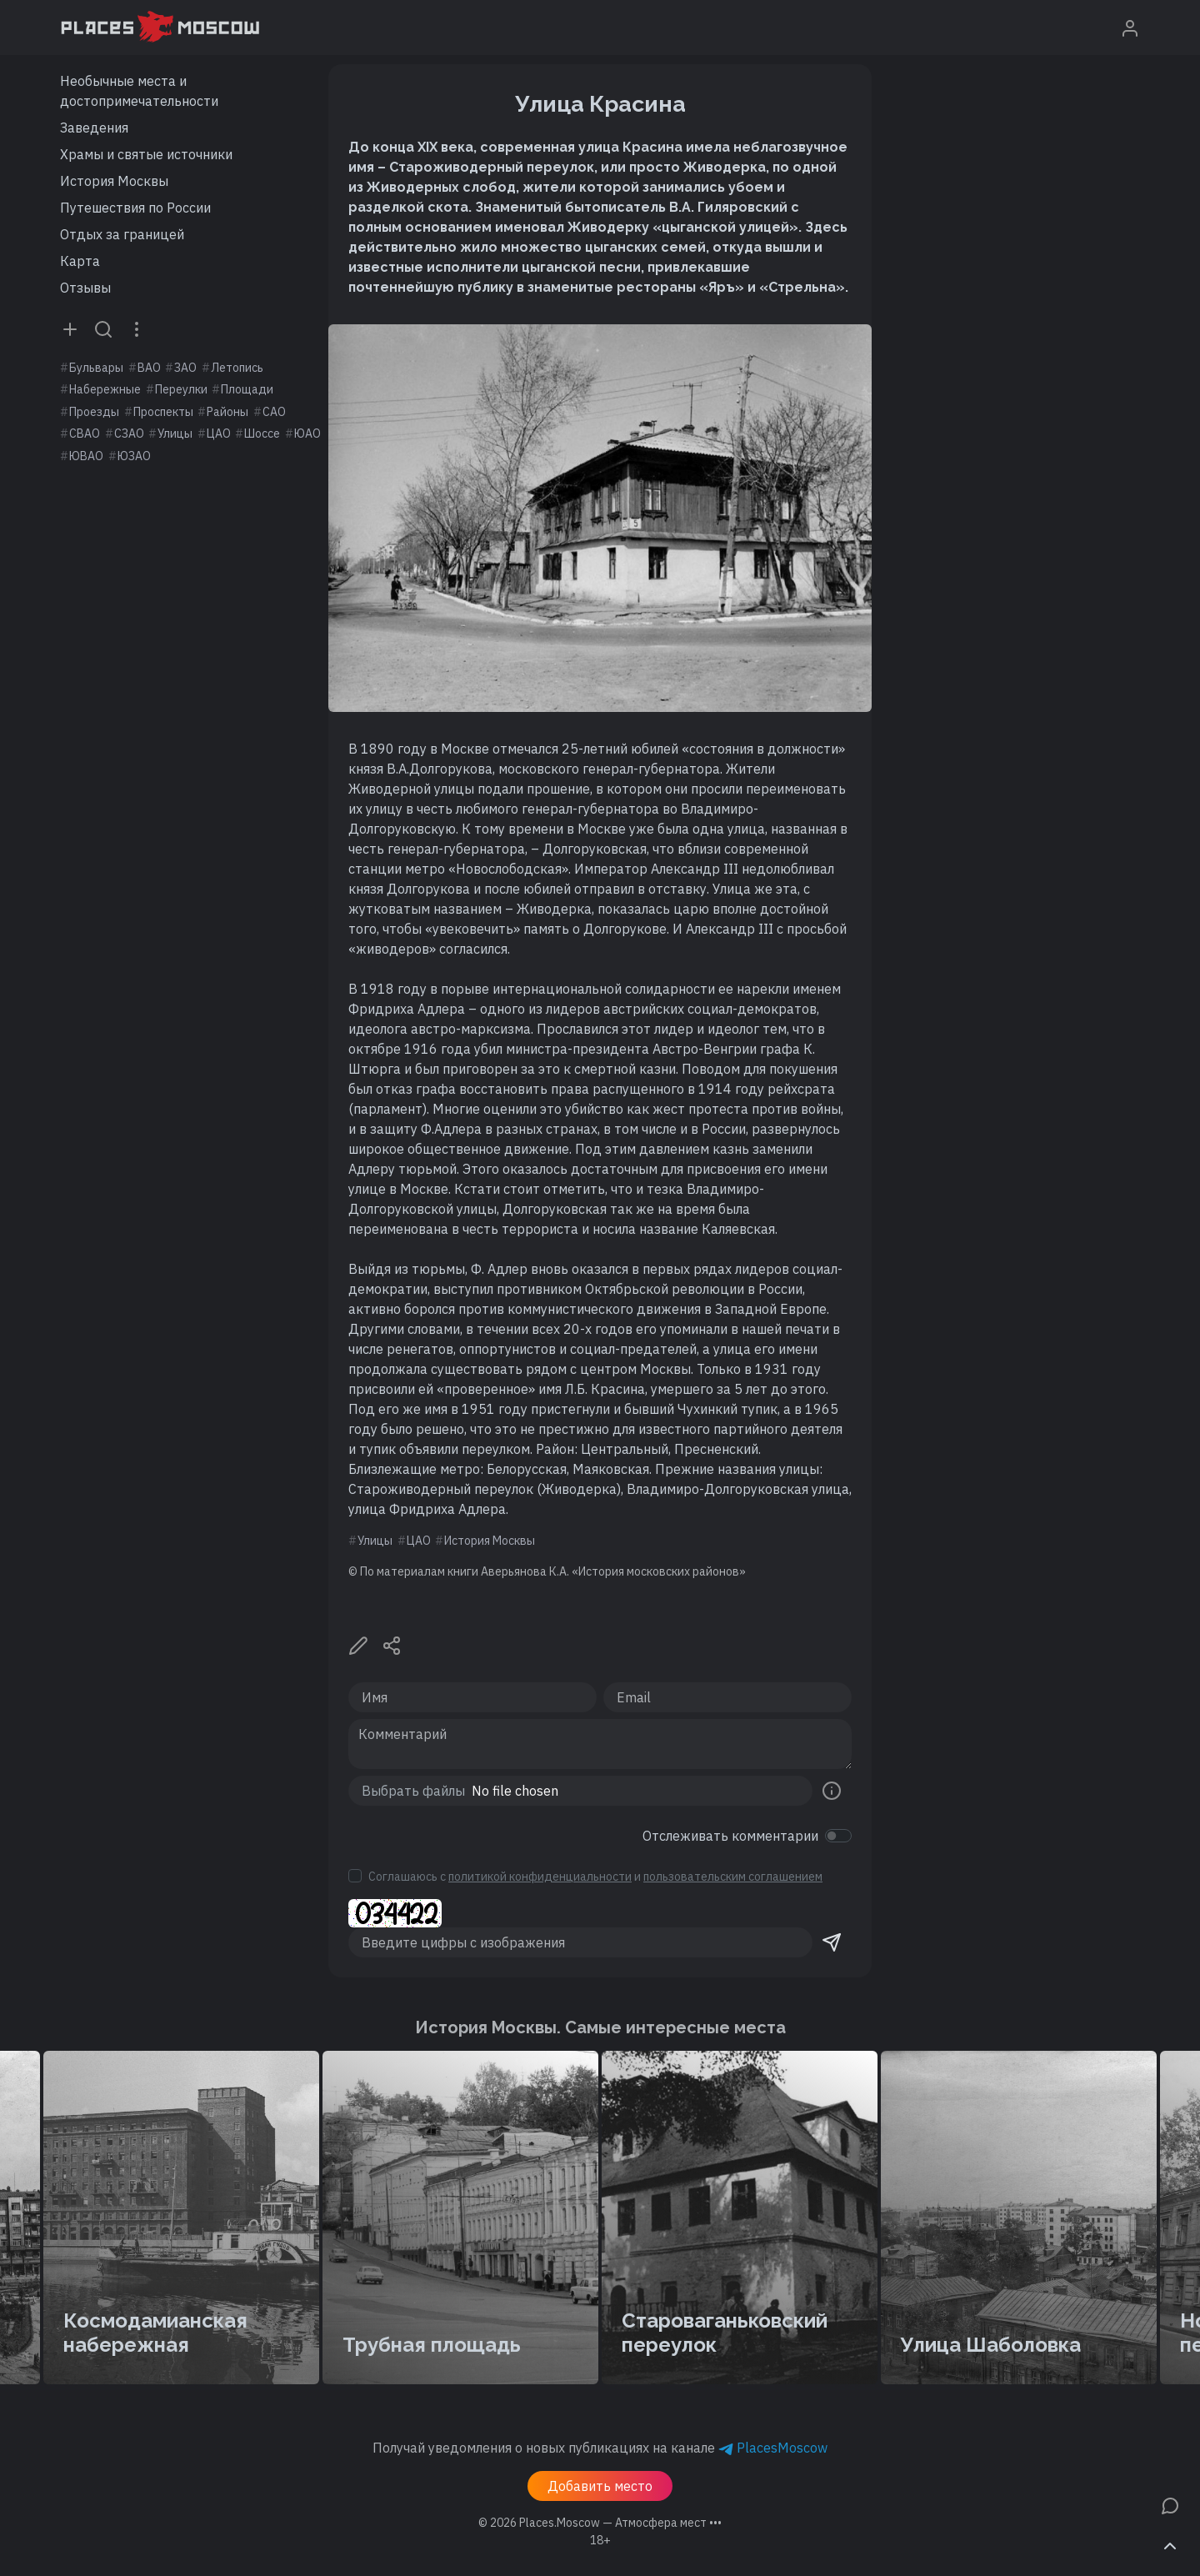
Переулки (181, 389)
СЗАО (129, 433)
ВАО (149, 367)
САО (274, 411)
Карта (80, 261)
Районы (227, 411)
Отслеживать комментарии (730, 1835)
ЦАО (219, 433)
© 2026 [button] (600, 2522)
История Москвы (114, 181)
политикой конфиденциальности (540, 1876)
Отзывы (85, 287)
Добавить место (600, 2486)
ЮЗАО (134, 456)
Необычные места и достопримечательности (139, 91)
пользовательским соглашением (732, 1876)
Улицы (175, 433)
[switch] (838, 1835)
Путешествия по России (135, 207)
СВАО (84, 433)
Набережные (105, 389)
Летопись (237, 367)
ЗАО (185, 367)
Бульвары (96, 367)
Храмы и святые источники (146, 154)
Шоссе (262, 433)
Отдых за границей (122, 234)
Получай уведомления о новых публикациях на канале (600, 2447)
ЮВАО (86, 456)
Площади (247, 389)
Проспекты (163, 411)
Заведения (94, 127)
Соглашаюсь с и (595, 1876)
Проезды (94, 411)
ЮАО (307, 433)
